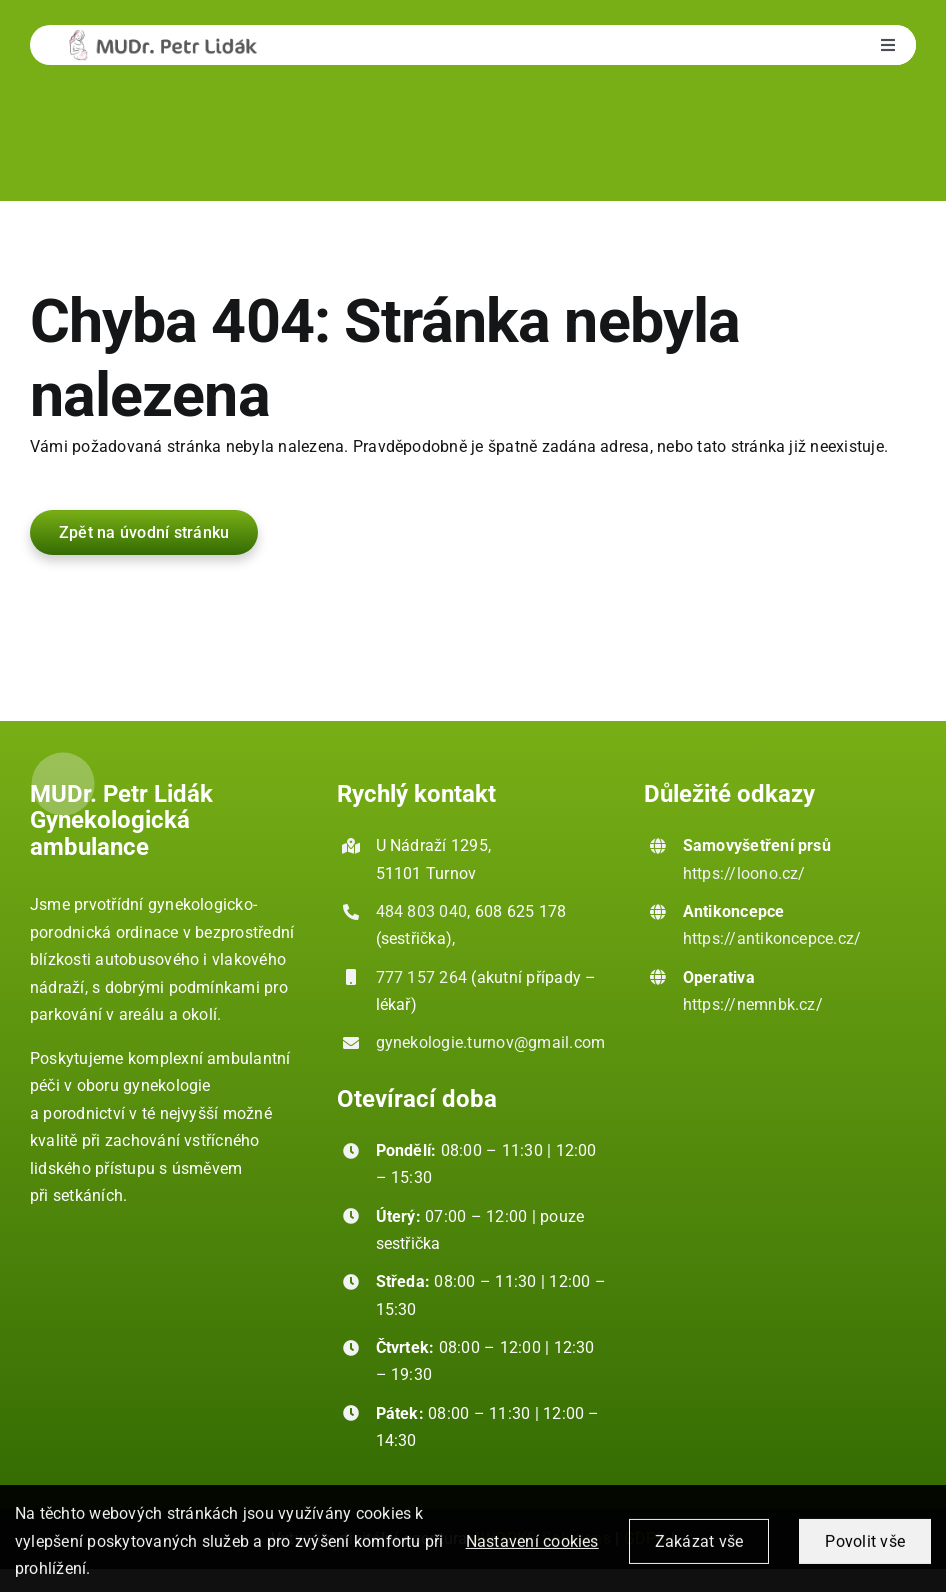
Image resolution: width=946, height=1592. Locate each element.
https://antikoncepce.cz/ (772, 938)
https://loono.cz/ (744, 873)
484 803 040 (422, 911)
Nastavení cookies (532, 1551)
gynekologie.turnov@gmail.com (491, 1042)
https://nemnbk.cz (749, 1004)
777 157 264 (422, 977)
